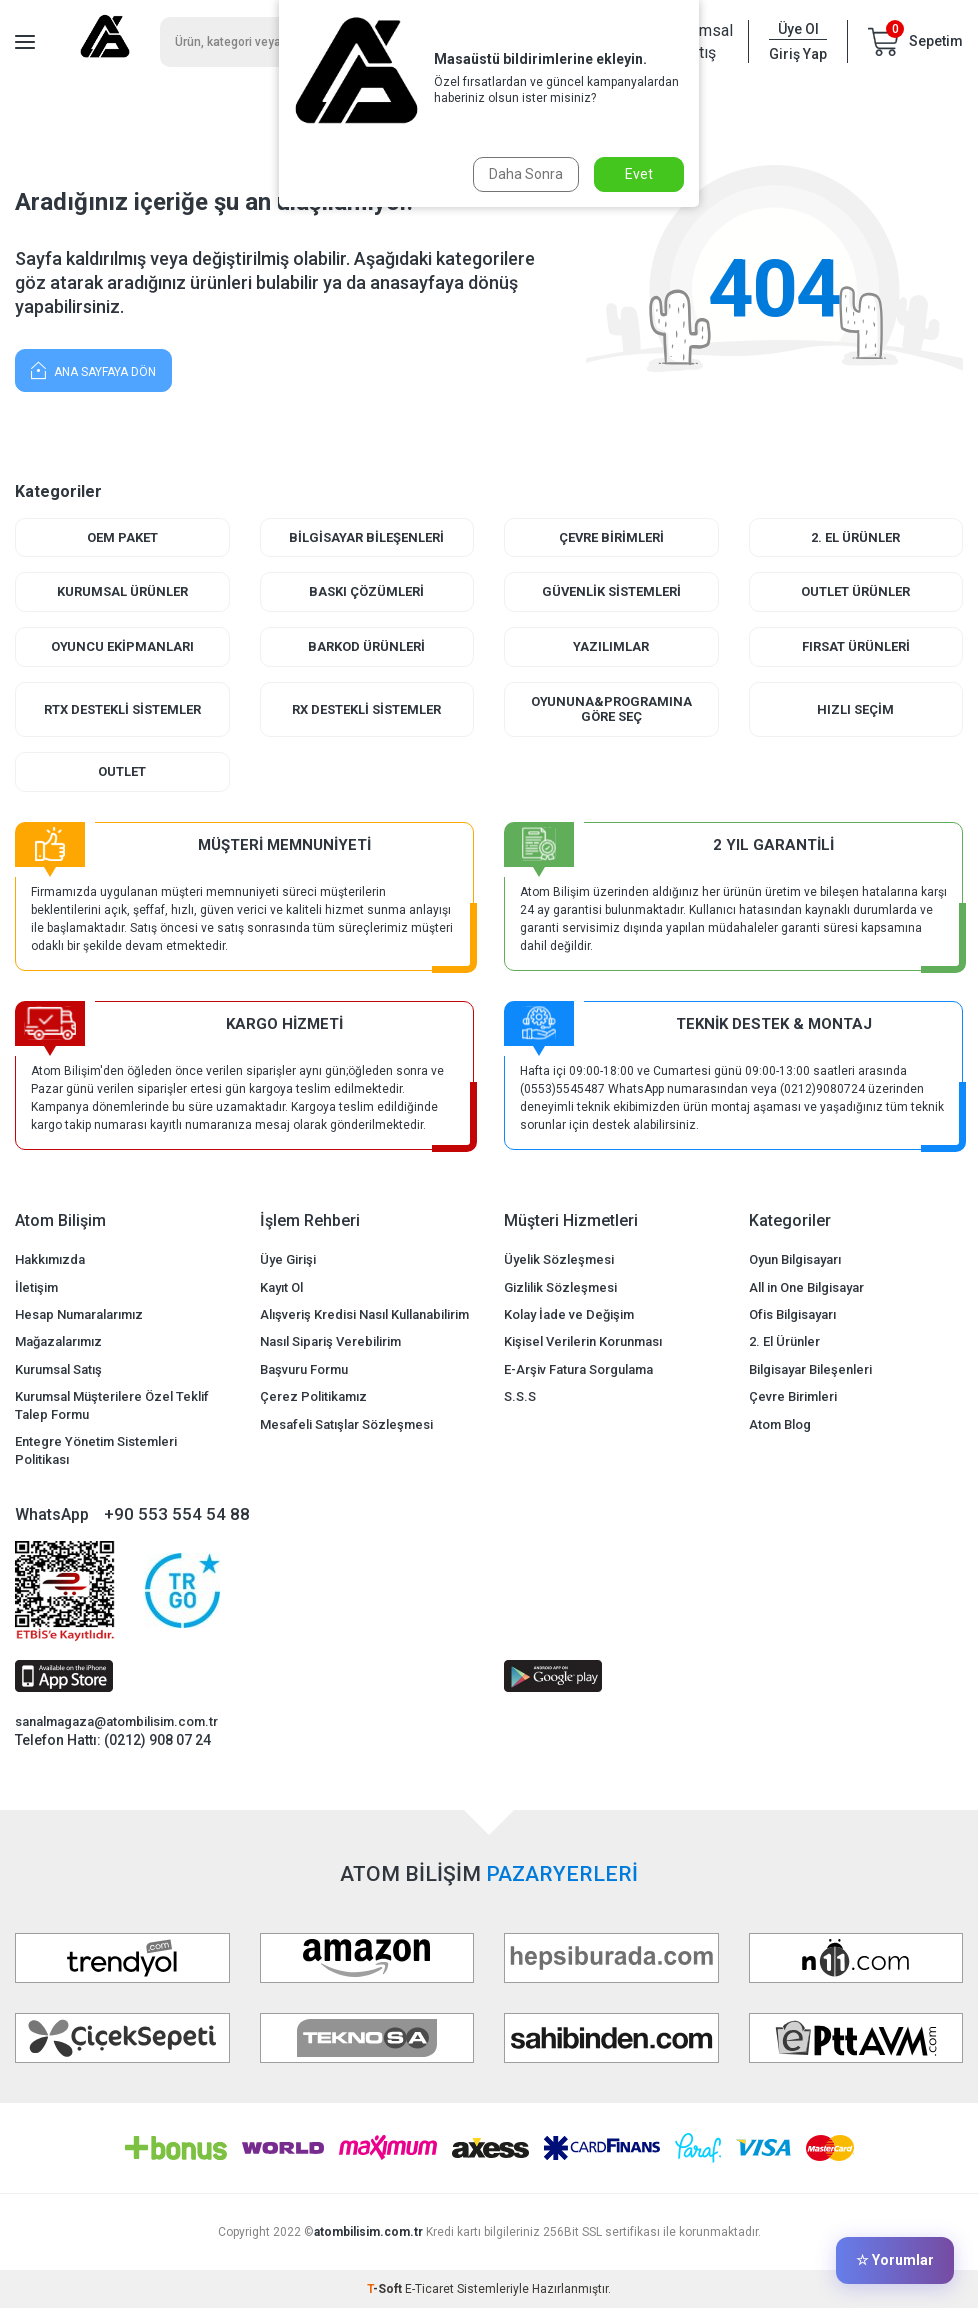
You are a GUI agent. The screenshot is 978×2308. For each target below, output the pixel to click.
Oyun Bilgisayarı (795, 1260)
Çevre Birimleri (611, 537)
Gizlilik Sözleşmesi (560, 1287)
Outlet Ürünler (855, 591)
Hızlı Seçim (855, 709)
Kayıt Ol (281, 1287)
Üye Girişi (288, 1260)
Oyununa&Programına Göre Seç (611, 709)
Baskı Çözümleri (366, 591)
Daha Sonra (526, 174)
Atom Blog (780, 1424)
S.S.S (520, 1397)
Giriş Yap (798, 54)
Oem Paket (122, 537)
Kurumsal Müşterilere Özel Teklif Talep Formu (112, 1406)
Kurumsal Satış (58, 1369)
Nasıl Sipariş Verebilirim (330, 1342)
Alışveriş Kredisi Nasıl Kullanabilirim (364, 1314)
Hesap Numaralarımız (79, 1314)
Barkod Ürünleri (366, 646)
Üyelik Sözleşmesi (559, 1260)
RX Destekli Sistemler (366, 709)
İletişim (36, 1287)
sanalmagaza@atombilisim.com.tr (116, 1722)
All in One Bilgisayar (806, 1287)
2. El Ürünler (855, 537)
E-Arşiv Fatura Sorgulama (578, 1369)
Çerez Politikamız (313, 1397)
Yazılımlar (611, 646)
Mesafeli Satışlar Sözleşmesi (346, 1424)
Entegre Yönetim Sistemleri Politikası (96, 1450)
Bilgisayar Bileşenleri (366, 537)
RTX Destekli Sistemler (122, 709)
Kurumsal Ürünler (122, 591)
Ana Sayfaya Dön (93, 369)
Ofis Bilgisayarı (792, 1314)
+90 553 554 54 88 (177, 1514)
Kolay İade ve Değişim (569, 1314)
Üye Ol (798, 29)
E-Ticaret (429, 2289)
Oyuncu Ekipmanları (122, 646)
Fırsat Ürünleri (856, 646)
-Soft (386, 2289)
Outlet (122, 771)
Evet (639, 174)
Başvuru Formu (304, 1369)
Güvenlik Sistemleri (611, 591)
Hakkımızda (50, 1260)
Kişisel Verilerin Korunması (583, 1342)
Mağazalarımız (58, 1342)
